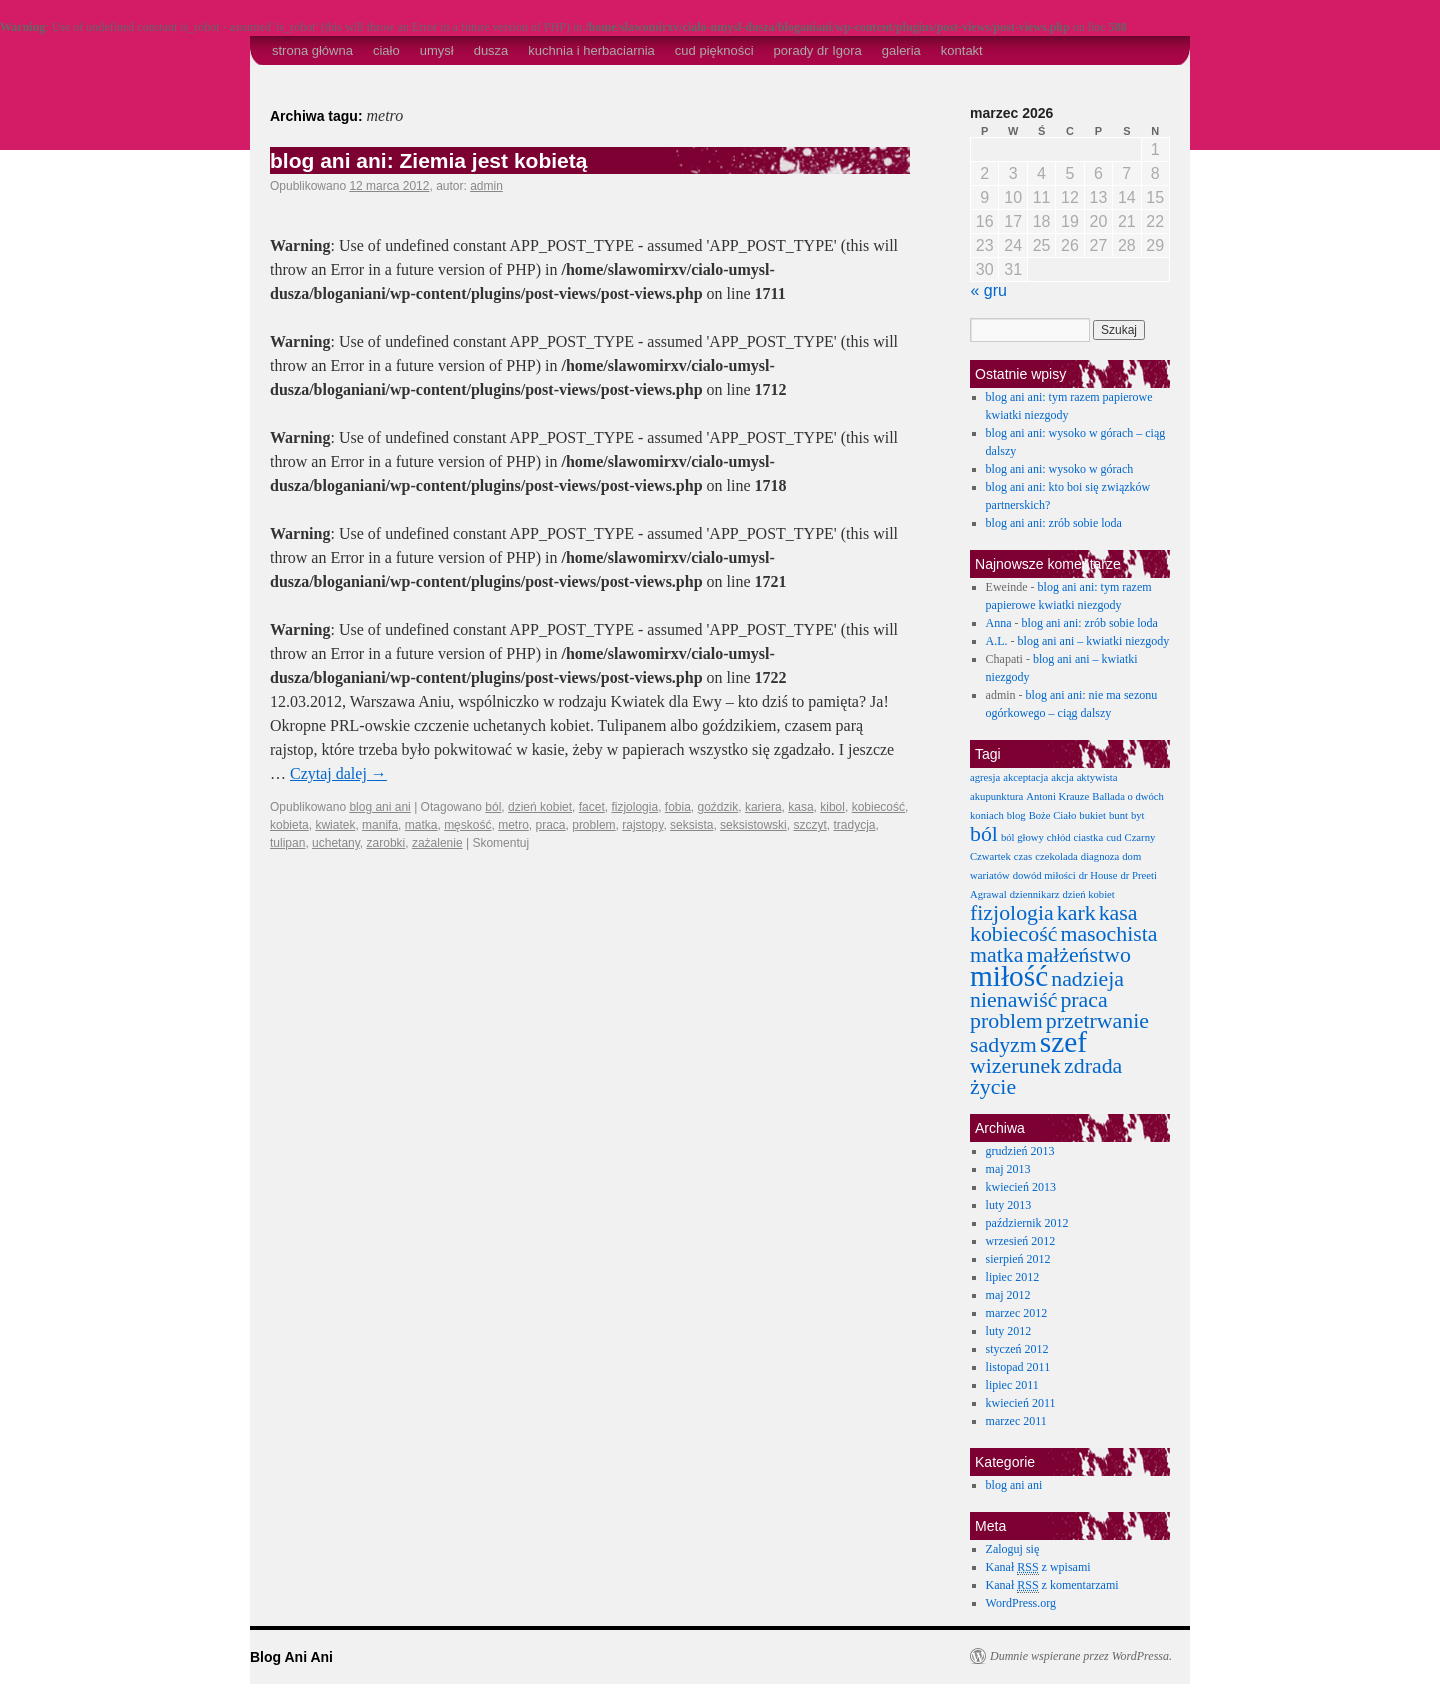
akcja (1062, 777)
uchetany (336, 843)
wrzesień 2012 (1021, 1241)
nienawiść (1013, 1000)
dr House (1098, 875)
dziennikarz (1035, 894)
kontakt (962, 50)
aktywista (1097, 777)
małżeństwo (1078, 955)
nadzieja (1087, 979)
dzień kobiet (540, 807)
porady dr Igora (818, 50)
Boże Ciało (1053, 815)
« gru (989, 290)
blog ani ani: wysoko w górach (1060, 469)
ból (493, 807)
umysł (437, 50)
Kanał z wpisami (1038, 1567)
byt (1138, 815)
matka (421, 825)
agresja (985, 777)
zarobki (386, 843)
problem (593, 825)
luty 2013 (1009, 1205)
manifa (380, 825)
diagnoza (1100, 856)
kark (1076, 913)
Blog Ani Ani (291, 1657)
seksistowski (753, 825)
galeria (901, 50)
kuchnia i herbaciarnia (591, 50)
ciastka (1089, 837)
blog (1016, 815)
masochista (1108, 934)
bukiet (1092, 815)
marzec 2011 (1016, 1421)
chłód (1059, 837)
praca (551, 825)
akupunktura (996, 796)
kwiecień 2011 (1021, 1403)
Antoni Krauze (1057, 796)
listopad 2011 (1018, 1367)
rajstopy (642, 825)
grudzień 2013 (1020, 1151)
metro (513, 825)
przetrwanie (1097, 1021)
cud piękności (714, 50)
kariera (763, 807)
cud (1113, 837)
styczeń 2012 (1017, 1349)
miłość (1009, 976)
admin (486, 186)
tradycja (854, 825)
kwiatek (335, 825)
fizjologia (634, 807)
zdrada (1093, 1066)
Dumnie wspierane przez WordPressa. (1081, 1656)
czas (1023, 856)
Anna (999, 623)
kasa (800, 807)
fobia (678, 807)
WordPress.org (1021, 1603)
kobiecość (878, 807)
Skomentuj (500, 843)
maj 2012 (1008, 1295)
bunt (1118, 815)
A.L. (997, 641)
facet (592, 807)
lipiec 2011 (1012, 1385)
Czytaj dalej (338, 773)
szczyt (809, 825)
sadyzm (1003, 1045)
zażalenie (437, 843)
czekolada (1056, 856)
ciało (386, 50)
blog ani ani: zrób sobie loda (1054, 523)
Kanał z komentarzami (1052, 1585)
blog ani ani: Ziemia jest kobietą (428, 160)
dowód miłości (1044, 875)
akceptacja (1025, 777)
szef (1063, 1042)
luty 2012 (1009, 1331)
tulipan (287, 843)
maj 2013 (1008, 1169)
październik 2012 (1027, 1223)
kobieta (289, 825)
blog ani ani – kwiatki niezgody (1094, 641)
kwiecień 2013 (1021, 1187)
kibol (832, 807)
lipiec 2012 (1013, 1277)
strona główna (312, 50)
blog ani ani (379, 807)
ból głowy (1022, 837)
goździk (718, 807)
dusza (491, 50)
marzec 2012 (1017, 1313)
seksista (691, 825)
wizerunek (1015, 1066)
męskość (467, 825)
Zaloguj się (1013, 1549)
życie (993, 1087)
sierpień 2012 (1018, 1259)
